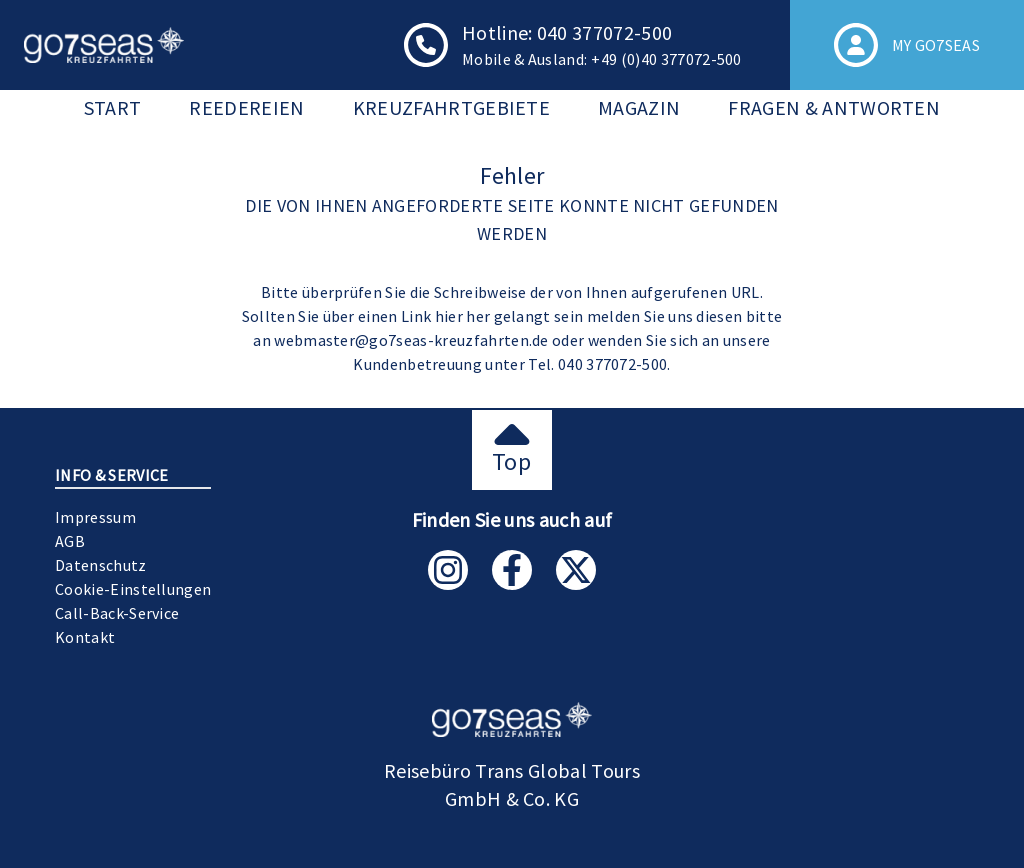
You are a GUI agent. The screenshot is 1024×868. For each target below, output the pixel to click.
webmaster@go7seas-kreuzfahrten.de (411, 340)
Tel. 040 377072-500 (597, 364)
